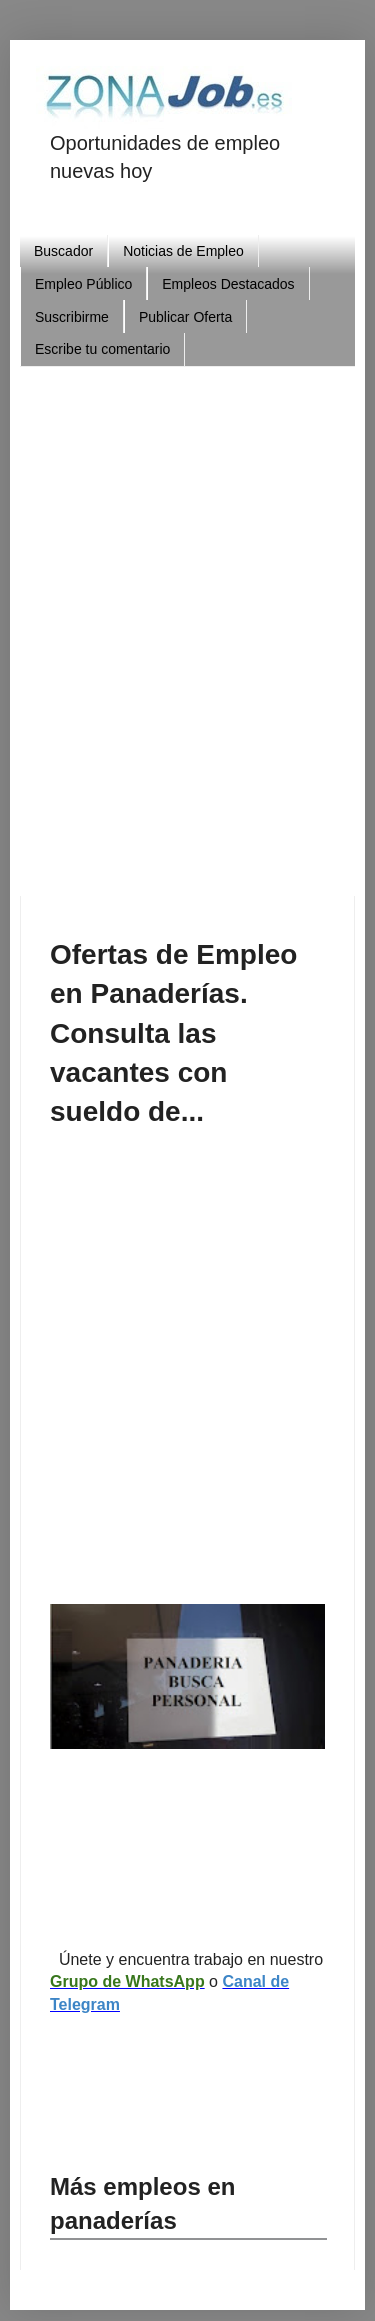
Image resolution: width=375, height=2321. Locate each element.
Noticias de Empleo (183, 251)
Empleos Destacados (228, 284)
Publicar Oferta (185, 317)
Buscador (63, 251)
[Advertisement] (187, 623)
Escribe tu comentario (102, 349)
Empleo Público (83, 284)
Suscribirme (72, 317)
